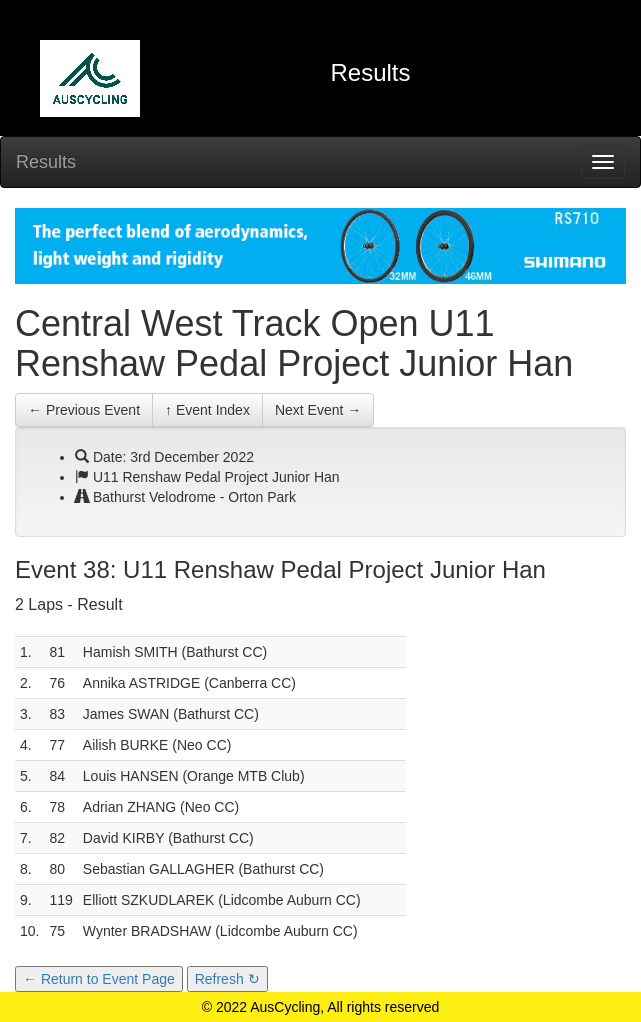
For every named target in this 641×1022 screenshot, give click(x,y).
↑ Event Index (207, 410)
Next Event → (318, 410)
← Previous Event (84, 410)
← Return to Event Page (99, 979)
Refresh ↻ (227, 979)
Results (46, 162)
